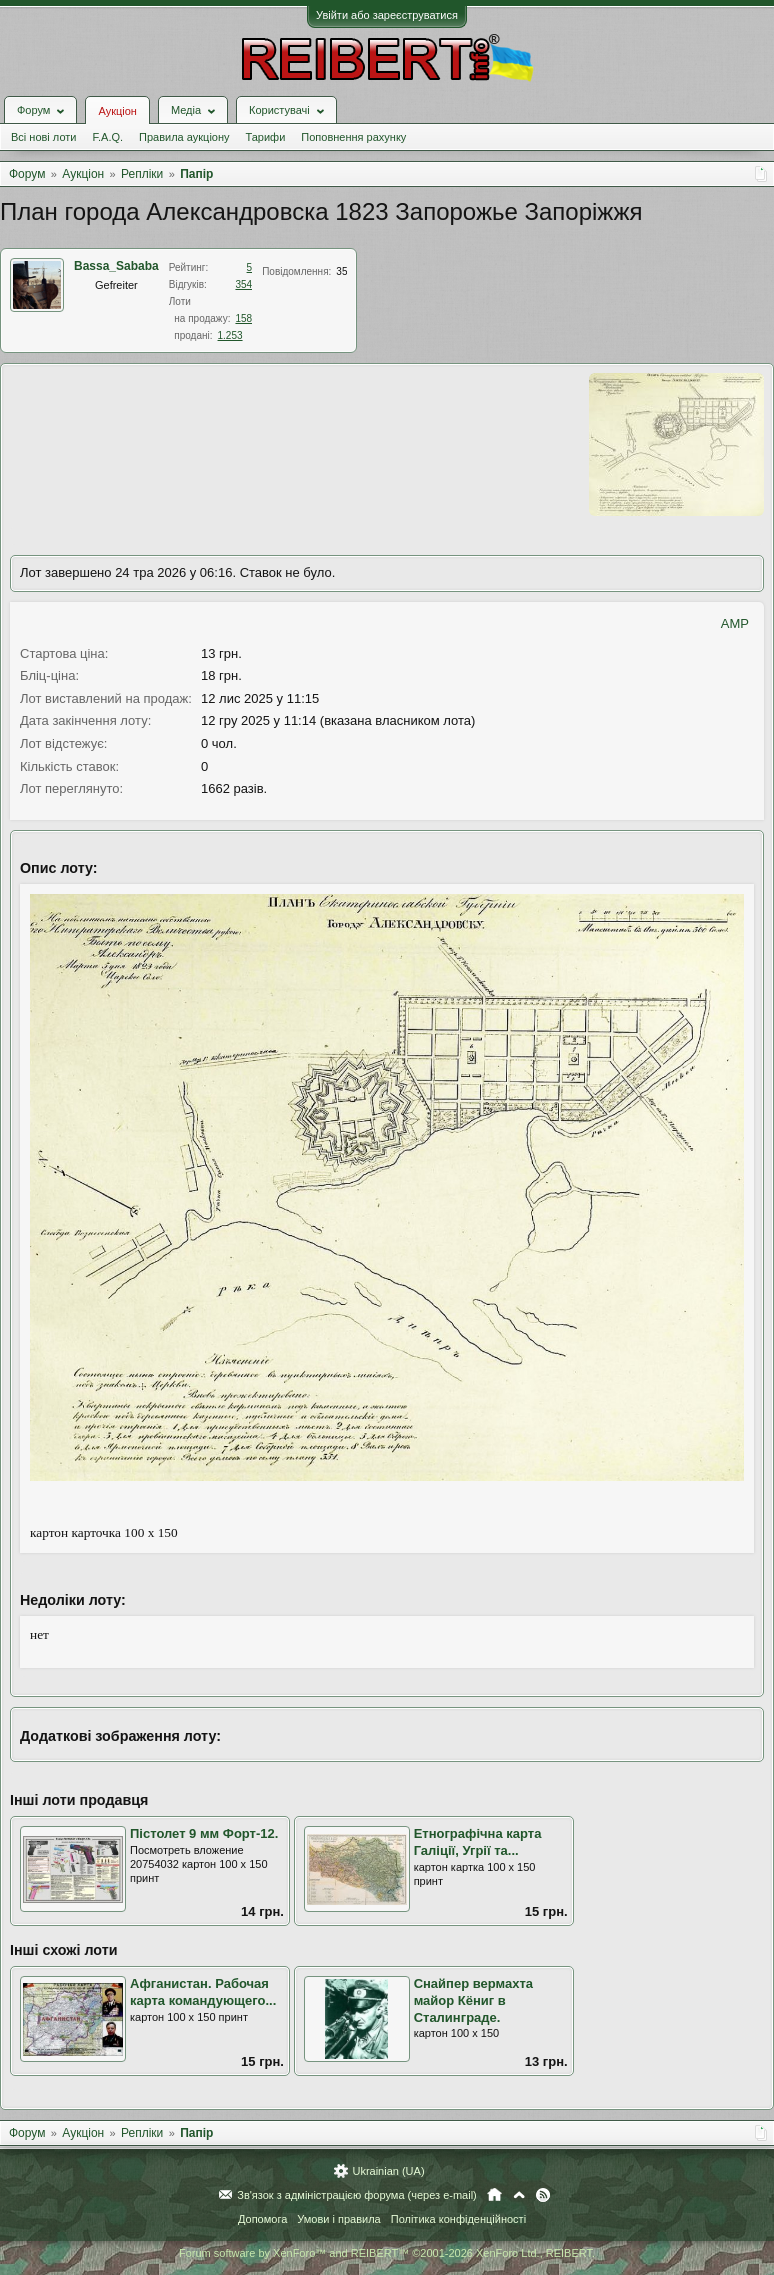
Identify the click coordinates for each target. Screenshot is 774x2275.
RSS (543, 2195)
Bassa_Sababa (116, 266)
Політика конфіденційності (458, 2219)
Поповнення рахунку (353, 137)
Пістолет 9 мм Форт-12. (204, 1833)
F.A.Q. (107, 137)
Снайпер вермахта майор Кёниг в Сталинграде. (473, 2000)
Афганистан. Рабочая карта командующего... (203, 1992)
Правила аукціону (184, 137)
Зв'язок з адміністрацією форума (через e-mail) (357, 2195)
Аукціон (117, 111)
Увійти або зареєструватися (387, 15)
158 (243, 318)
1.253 (230, 335)
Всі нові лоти (43, 137)
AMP (735, 623)
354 (243, 284)
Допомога (262, 2219)
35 (341, 271)
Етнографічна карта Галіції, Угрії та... (478, 1842)
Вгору (519, 2195)
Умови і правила (338, 2219)
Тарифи (266, 137)
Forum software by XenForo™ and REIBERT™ (387, 2253)
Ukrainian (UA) (388, 2171)
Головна (494, 2195)
